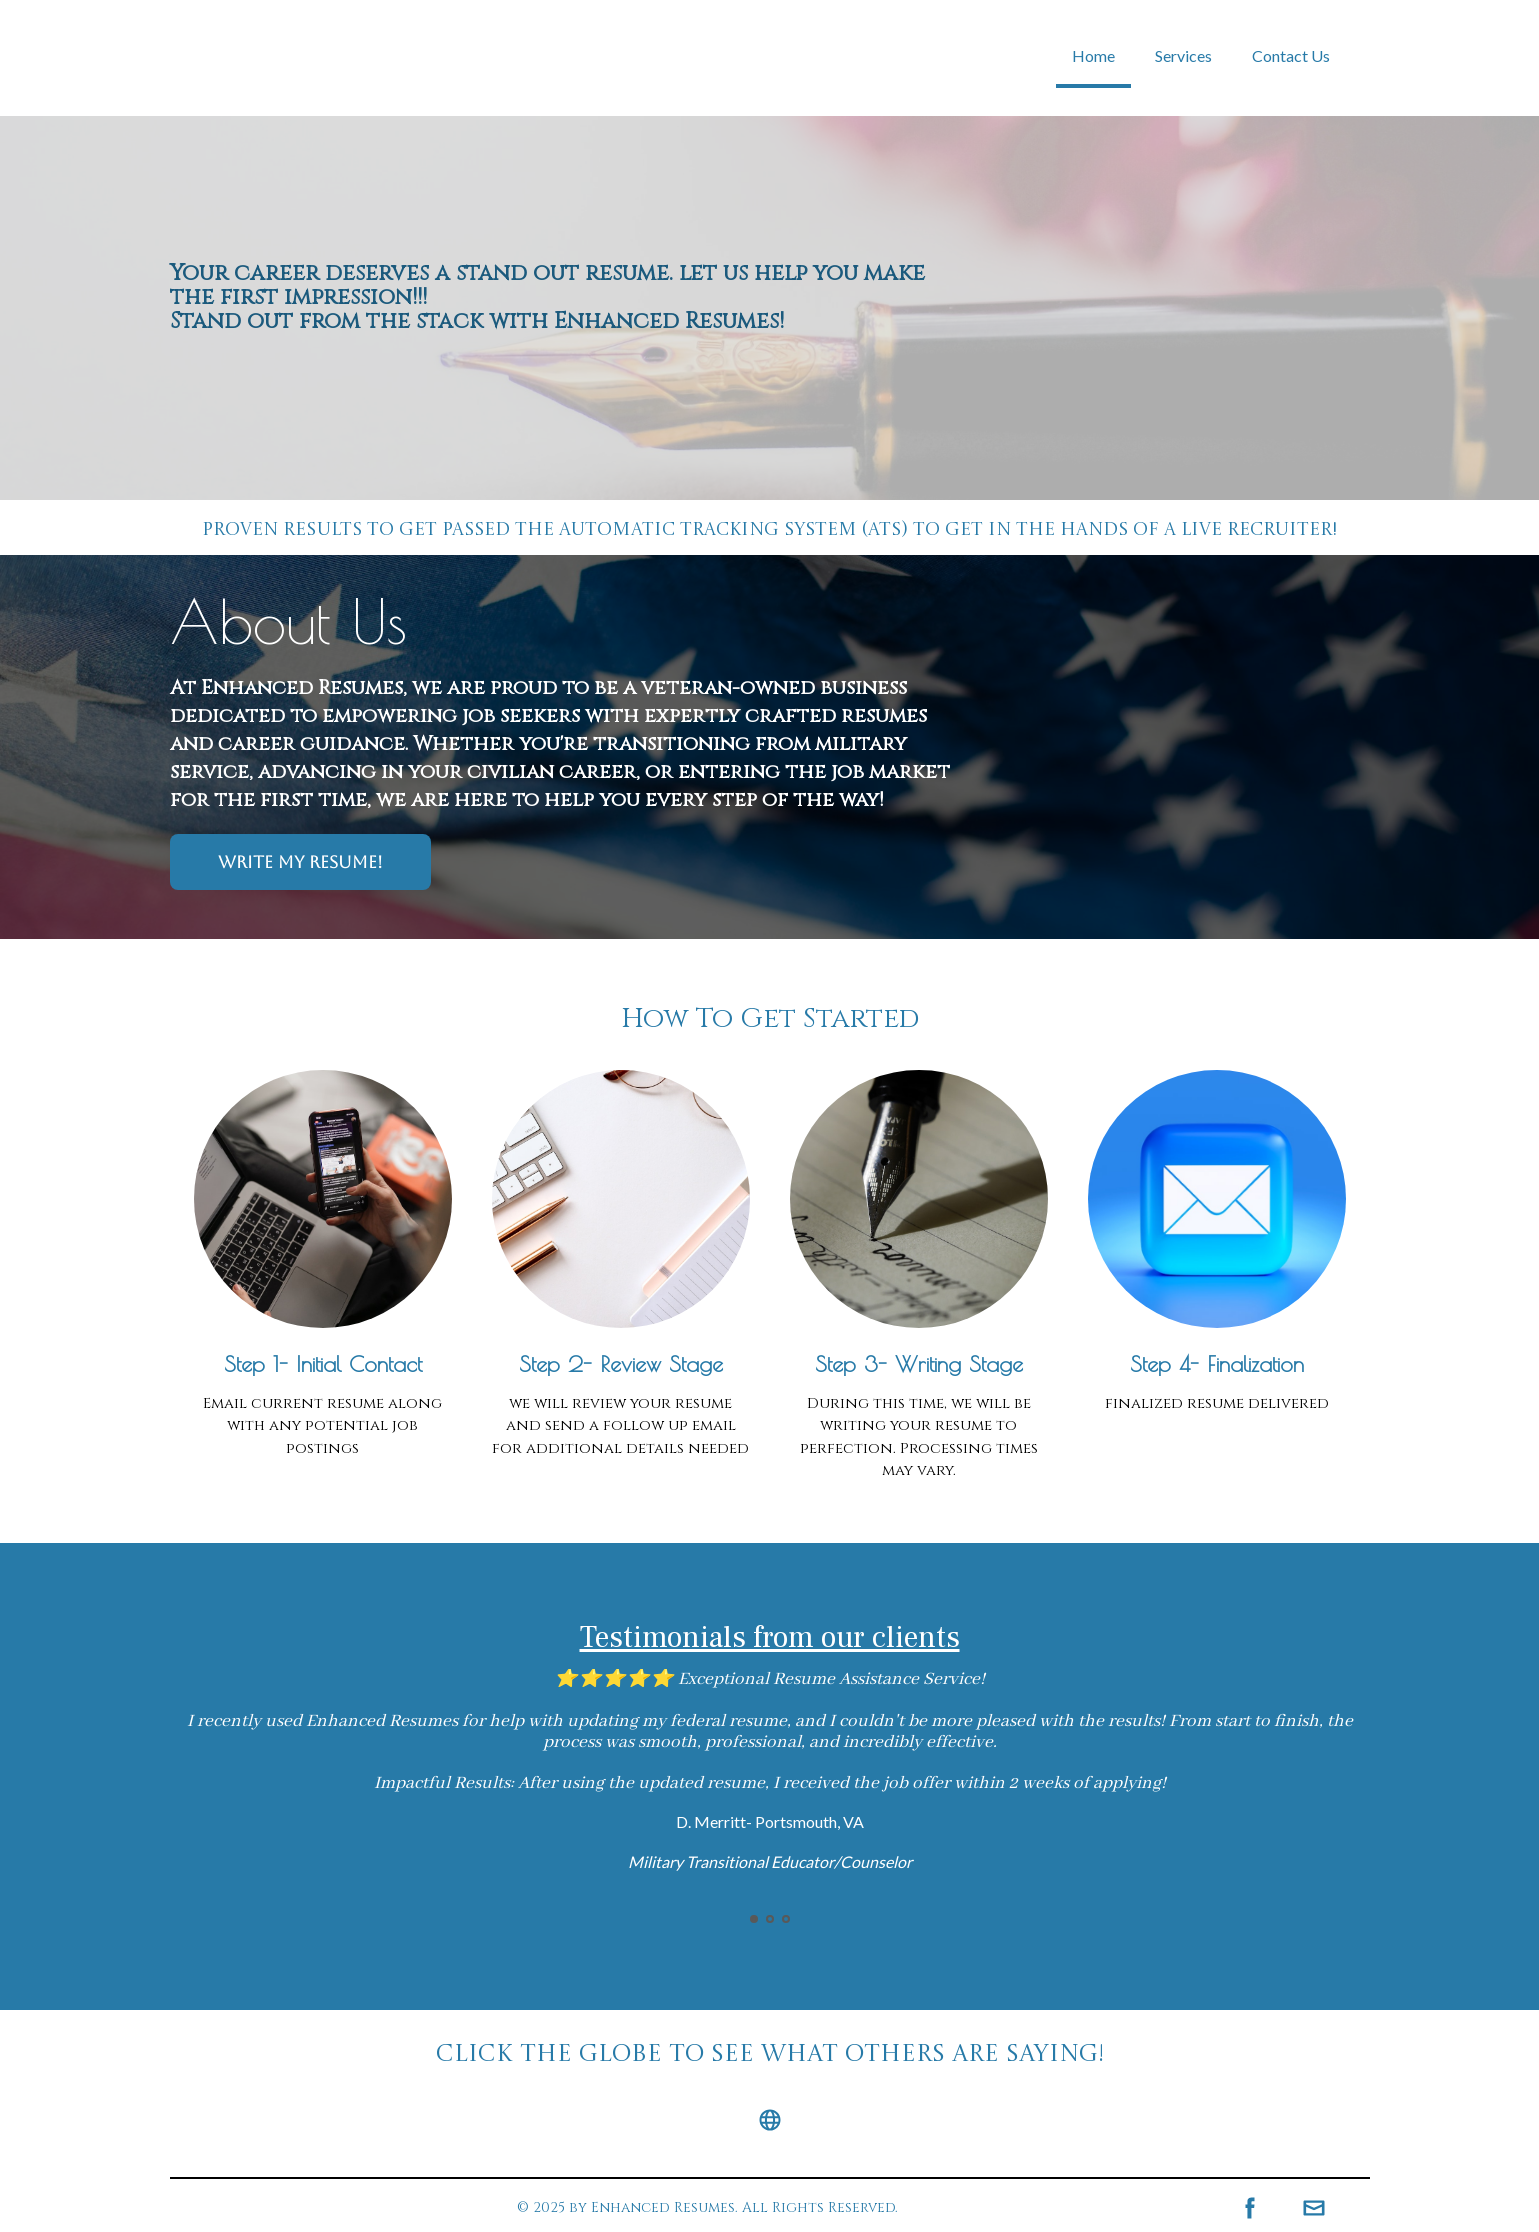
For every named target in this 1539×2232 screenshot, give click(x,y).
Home (1093, 55)
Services (1183, 55)
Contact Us (1291, 55)
